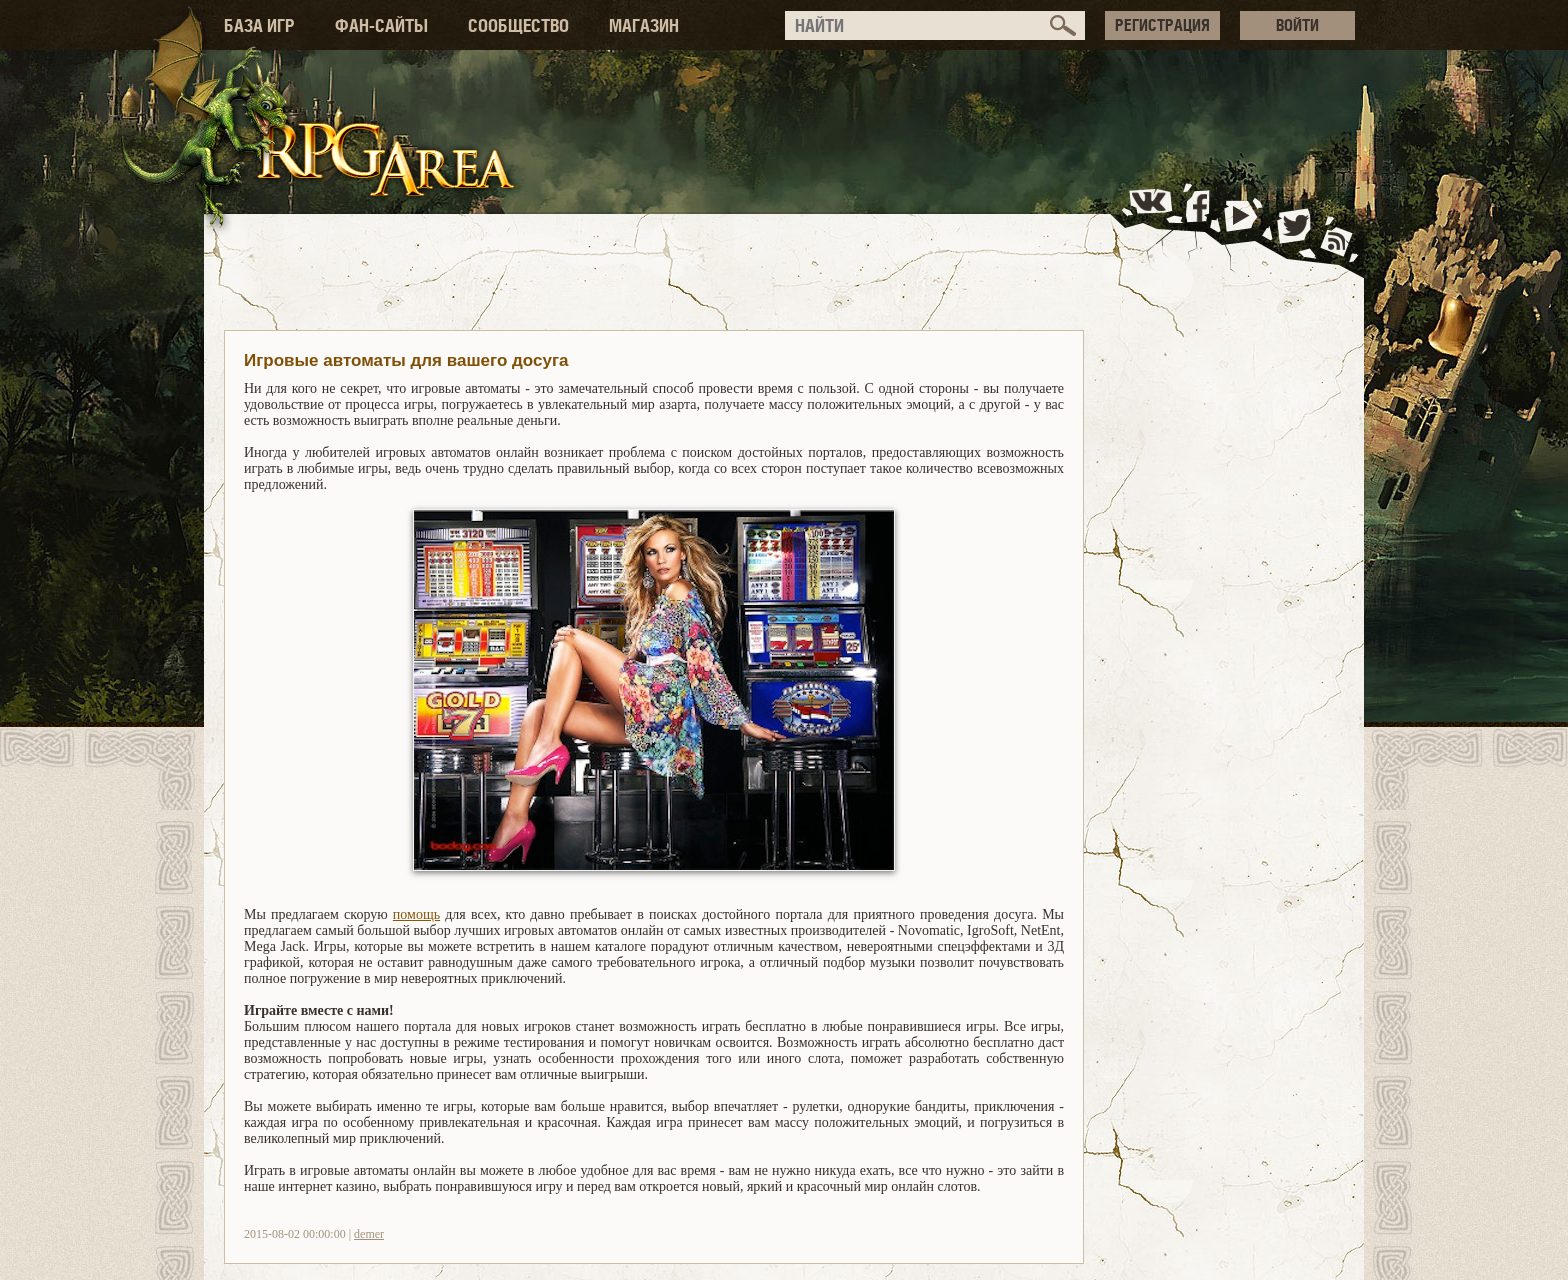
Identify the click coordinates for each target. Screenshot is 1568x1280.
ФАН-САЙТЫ (381, 25)
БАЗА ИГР (259, 25)
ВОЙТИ (1297, 25)
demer (369, 1234)
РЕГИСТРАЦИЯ (1162, 25)
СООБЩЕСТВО (518, 25)
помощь (416, 914)
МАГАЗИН (644, 25)
